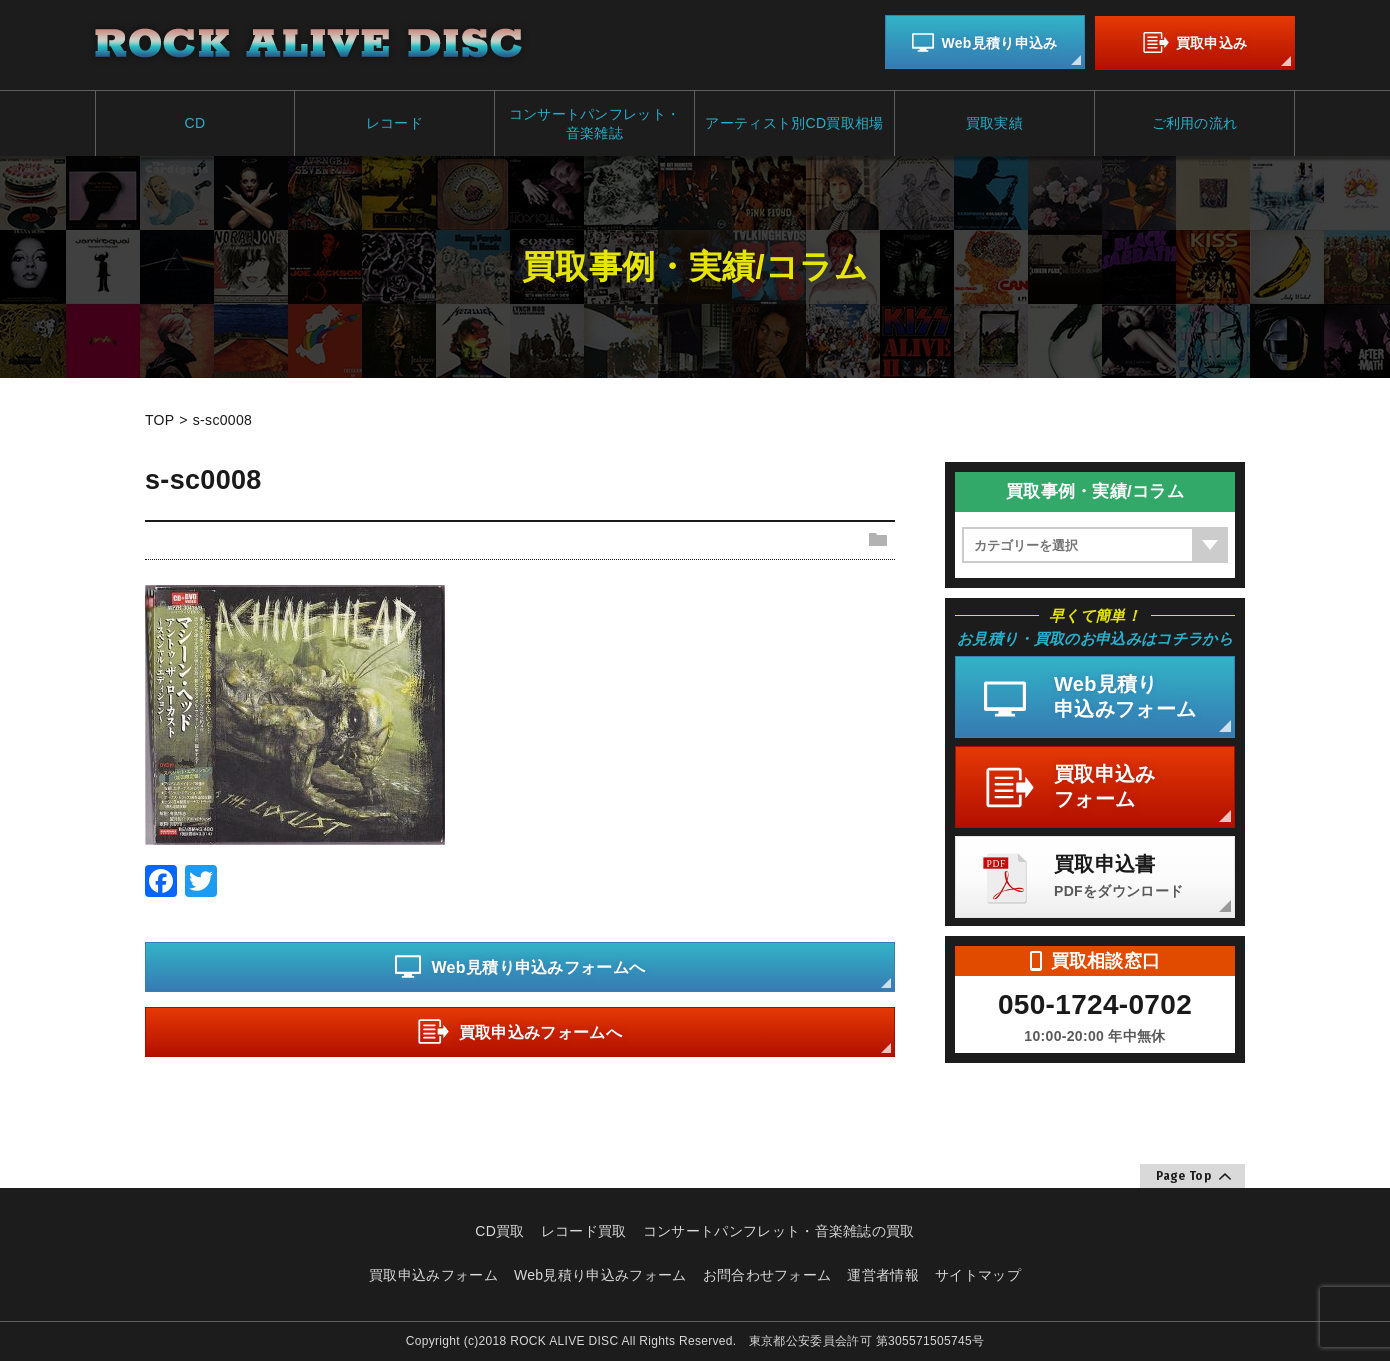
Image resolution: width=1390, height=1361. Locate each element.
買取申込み (1195, 43)
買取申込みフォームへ (520, 1032)
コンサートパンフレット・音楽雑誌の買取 (779, 1230)
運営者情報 (883, 1274)
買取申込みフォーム (433, 1274)
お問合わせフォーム (767, 1274)
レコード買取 (584, 1230)
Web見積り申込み (984, 43)
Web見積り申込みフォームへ (520, 967)
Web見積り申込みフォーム (600, 1274)
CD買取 (500, 1230)
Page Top (1193, 1175)
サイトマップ (978, 1274)
